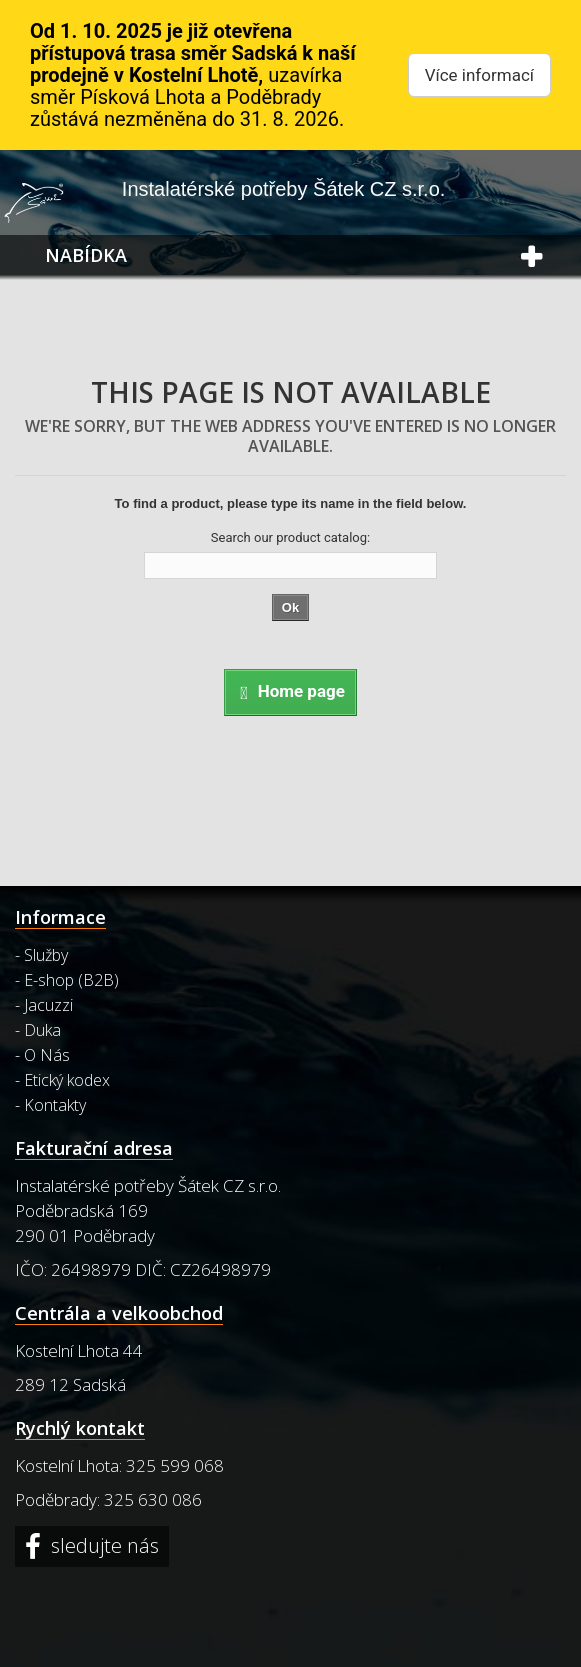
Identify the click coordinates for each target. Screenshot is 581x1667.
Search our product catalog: (290, 537)
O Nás (47, 1055)
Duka (42, 1030)
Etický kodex (67, 1080)
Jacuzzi (48, 1005)
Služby (46, 955)
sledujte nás (102, 1546)
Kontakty (55, 1105)
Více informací (479, 75)
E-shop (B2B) (71, 980)
